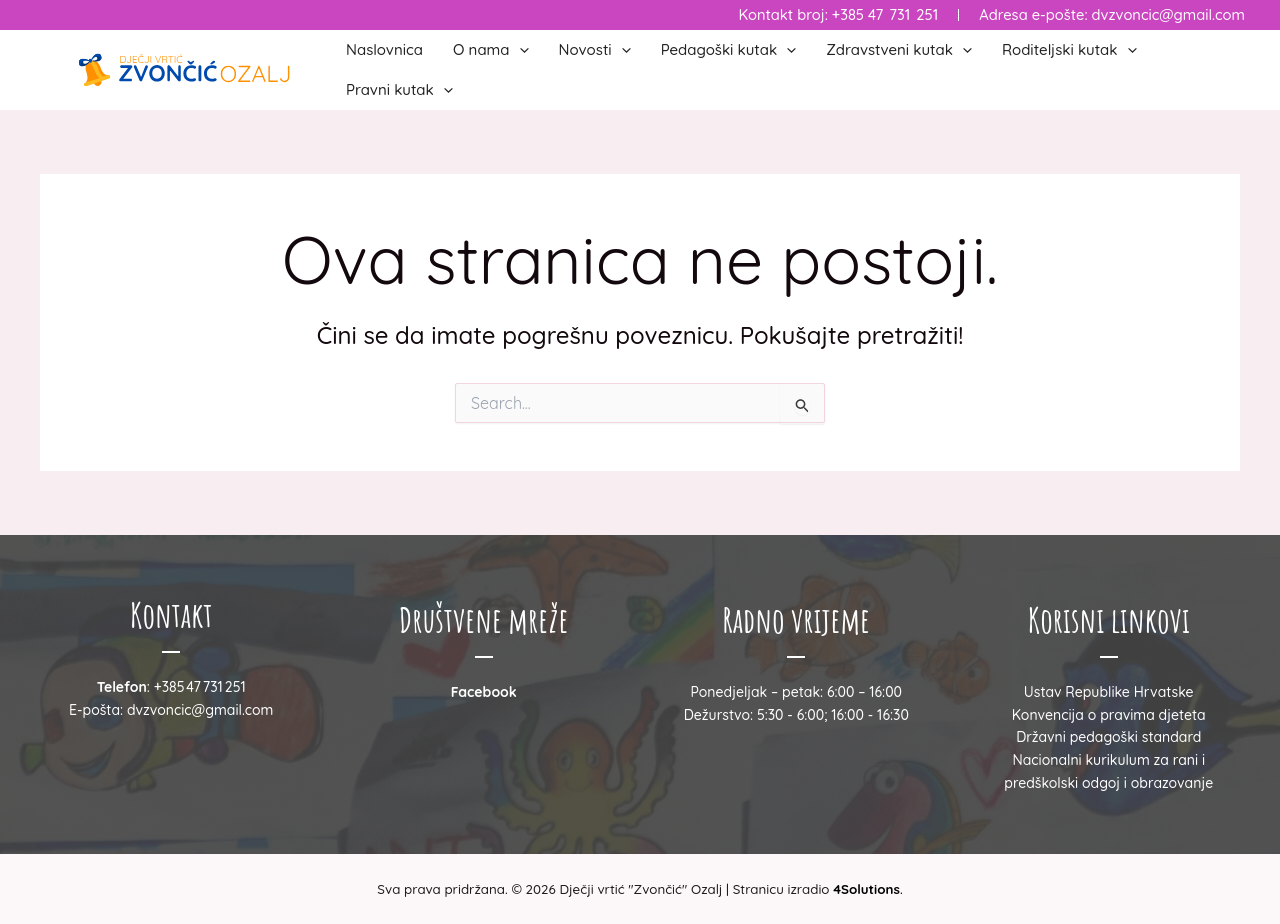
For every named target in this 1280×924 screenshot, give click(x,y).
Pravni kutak (399, 90)
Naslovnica (384, 49)
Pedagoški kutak (729, 50)
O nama (491, 50)
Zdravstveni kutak (899, 50)
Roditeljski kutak (1069, 50)
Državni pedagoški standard (1108, 737)
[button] (519, 50)
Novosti (595, 50)
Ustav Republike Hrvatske (1109, 692)
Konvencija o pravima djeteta (1109, 715)
